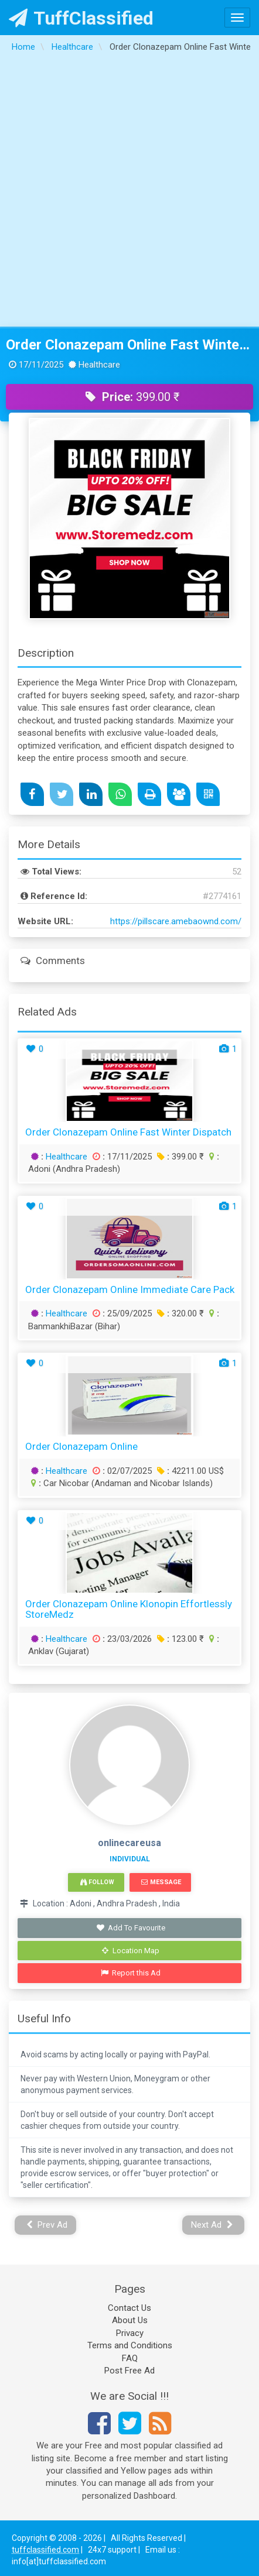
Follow (97, 1882)
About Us (130, 2320)
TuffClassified (81, 18)
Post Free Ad (129, 2370)
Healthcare (66, 1156)
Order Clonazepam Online (81, 1446)
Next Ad (212, 2225)
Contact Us (129, 2308)
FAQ (130, 2358)
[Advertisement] (128, 193)
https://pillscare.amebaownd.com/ (175, 921)
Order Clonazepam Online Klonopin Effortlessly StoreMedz (128, 1609)
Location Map (130, 1950)
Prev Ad (47, 2225)
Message (160, 1882)
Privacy (130, 2333)
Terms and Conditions (129, 2345)
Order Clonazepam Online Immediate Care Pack (129, 1289)
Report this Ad (131, 1972)
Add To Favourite (131, 1927)
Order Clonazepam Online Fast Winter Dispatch (129, 344)
